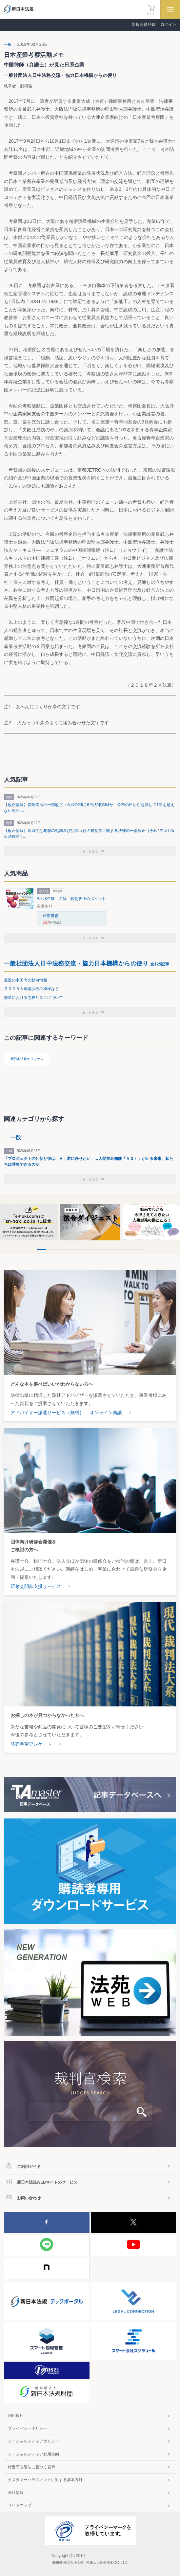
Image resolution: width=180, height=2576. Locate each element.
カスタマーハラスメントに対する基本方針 (45, 2479)
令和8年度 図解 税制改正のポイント (71, 898)
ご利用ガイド (29, 2166)
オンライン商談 (106, 1412)
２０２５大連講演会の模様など (31, 988)
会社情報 (16, 2492)
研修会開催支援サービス (35, 1586)
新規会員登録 (143, 24)
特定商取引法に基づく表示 (31, 2467)
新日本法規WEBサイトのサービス (47, 2182)
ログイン (168, 24)
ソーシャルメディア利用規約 (33, 2454)
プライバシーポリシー (27, 2428)
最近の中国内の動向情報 (25, 980)
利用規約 (16, 2415)
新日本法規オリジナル (26, 1059)
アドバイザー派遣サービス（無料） (47, 1412)
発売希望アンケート (31, 1744)
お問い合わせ (29, 2198)
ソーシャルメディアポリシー (33, 2441)
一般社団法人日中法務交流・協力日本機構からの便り (86, 963)
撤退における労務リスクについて (33, 997)
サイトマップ (19, 2505)
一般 (8, 44)
